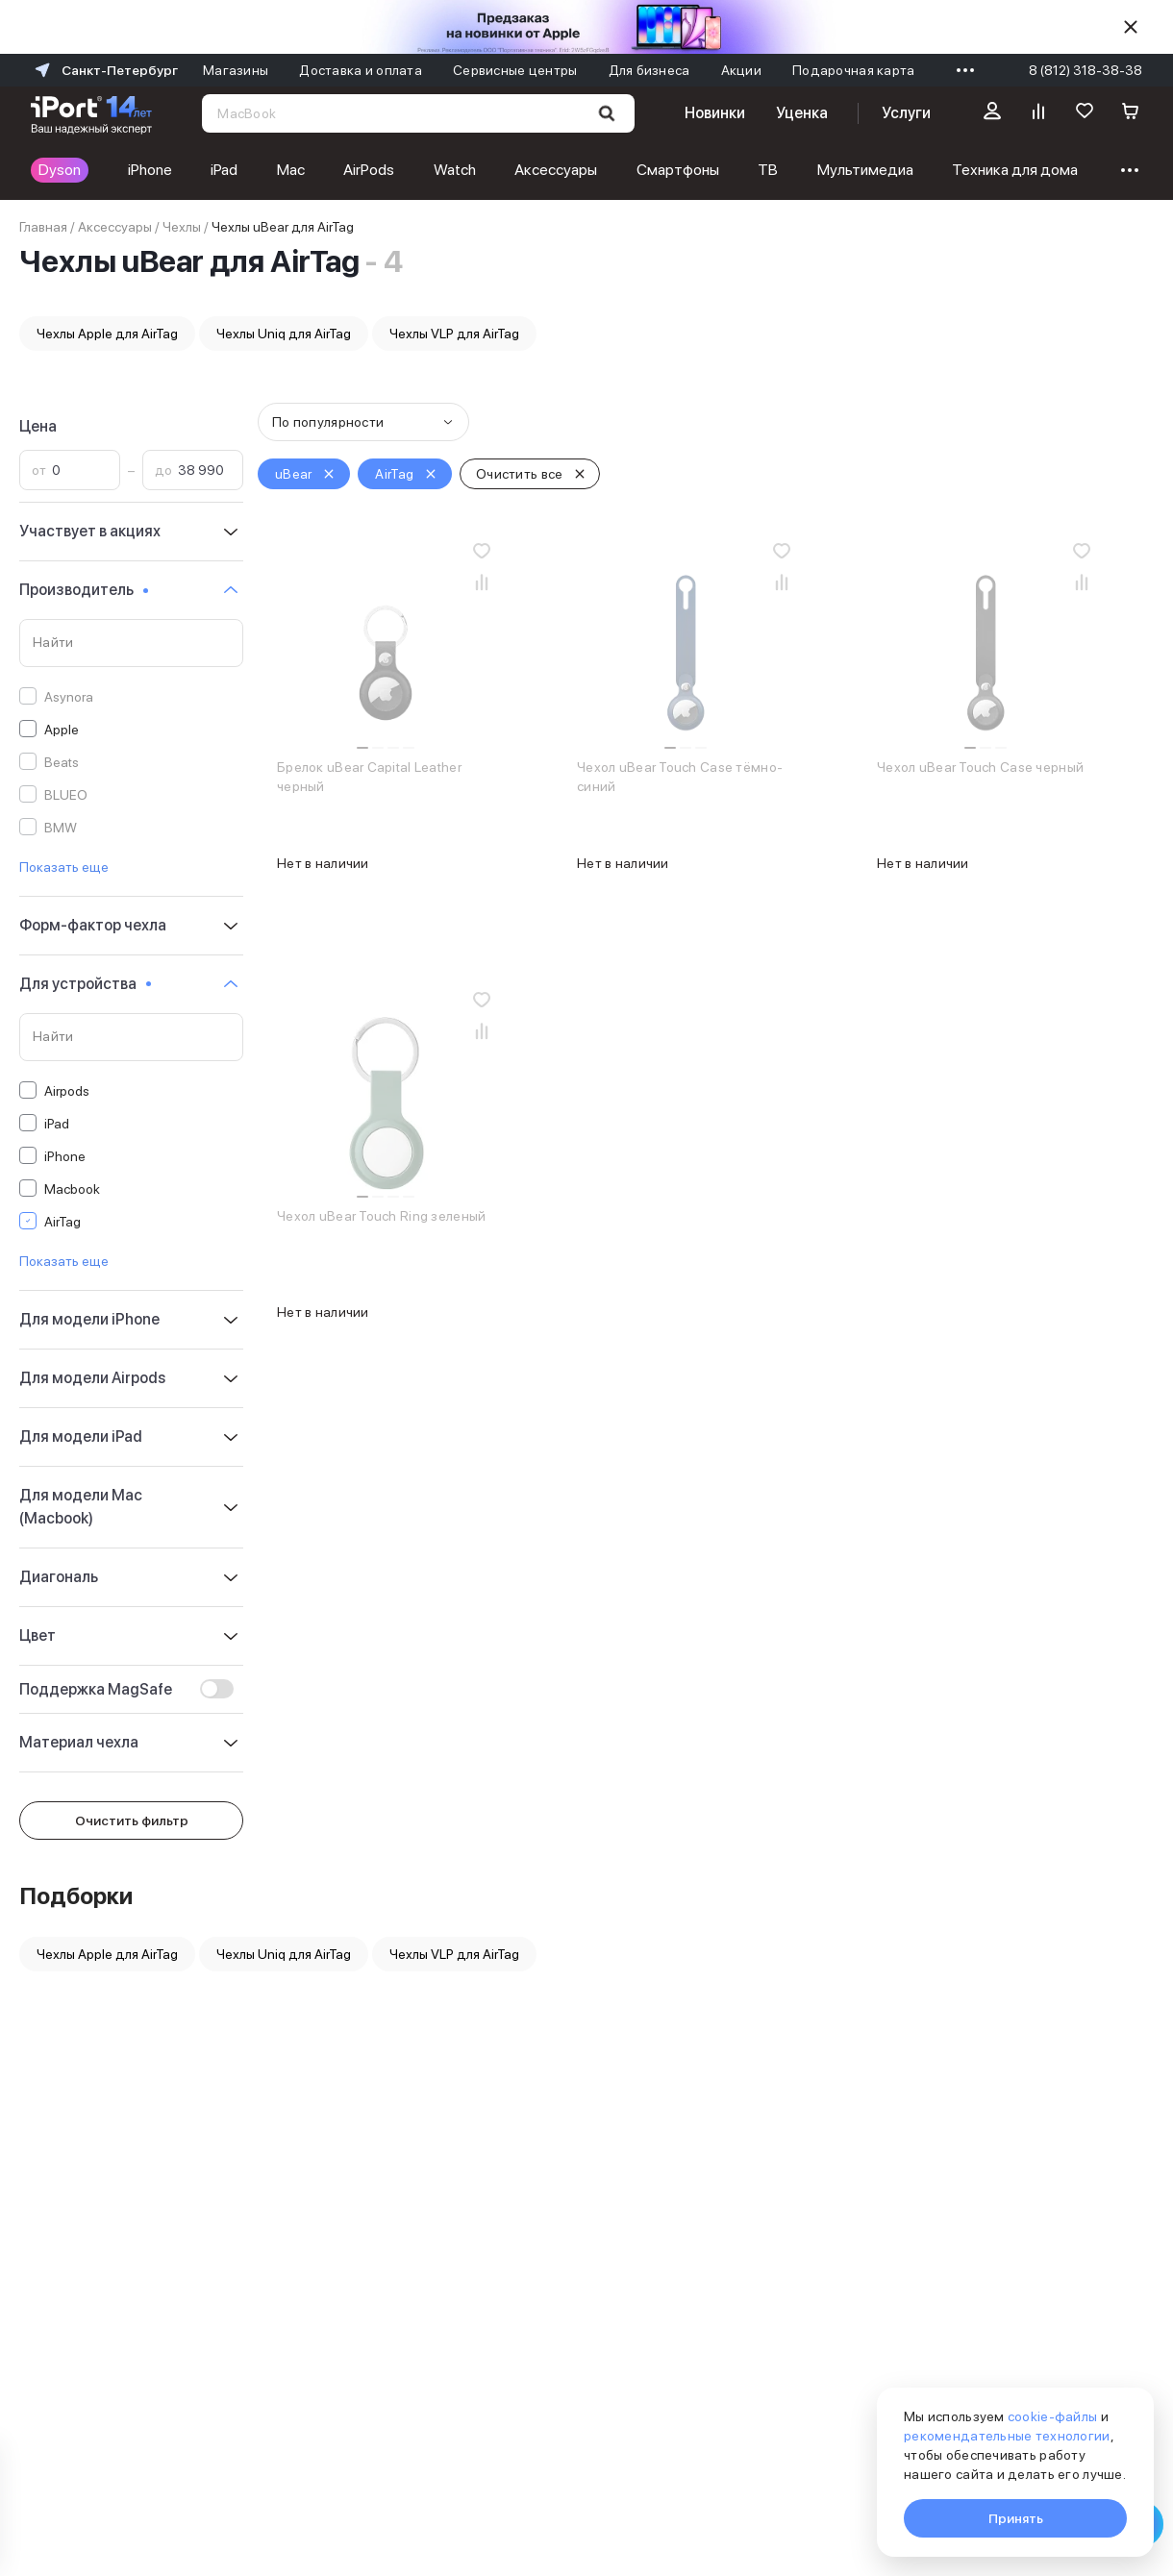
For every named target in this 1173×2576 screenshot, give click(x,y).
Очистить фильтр (131, 1820)
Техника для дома (1015, 170)
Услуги (906, 113)
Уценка (802, 113)
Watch (455, 170)
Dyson (59, 170)
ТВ (768, 170)
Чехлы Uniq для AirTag (283, 333)
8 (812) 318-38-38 (1085, 70)
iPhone (150, 170)
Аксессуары (555, 170)
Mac (291, 170)
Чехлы (181, 227)
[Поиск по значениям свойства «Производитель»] (131, 643)
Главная (43, 227)
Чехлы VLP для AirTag (454, 333)
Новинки (714, 113)
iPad (224, 170)
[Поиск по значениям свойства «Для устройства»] (131, 1037)
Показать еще (64, 867)
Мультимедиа (865, 170)
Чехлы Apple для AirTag (107, 333)
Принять (1015, 2518)
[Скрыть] (1130, 26)
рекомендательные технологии (1007, 2435)
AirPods (368, 170)
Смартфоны (677, 170)
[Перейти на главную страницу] (91, 113)
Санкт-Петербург (104, 70)
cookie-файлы (1052, 2416)
